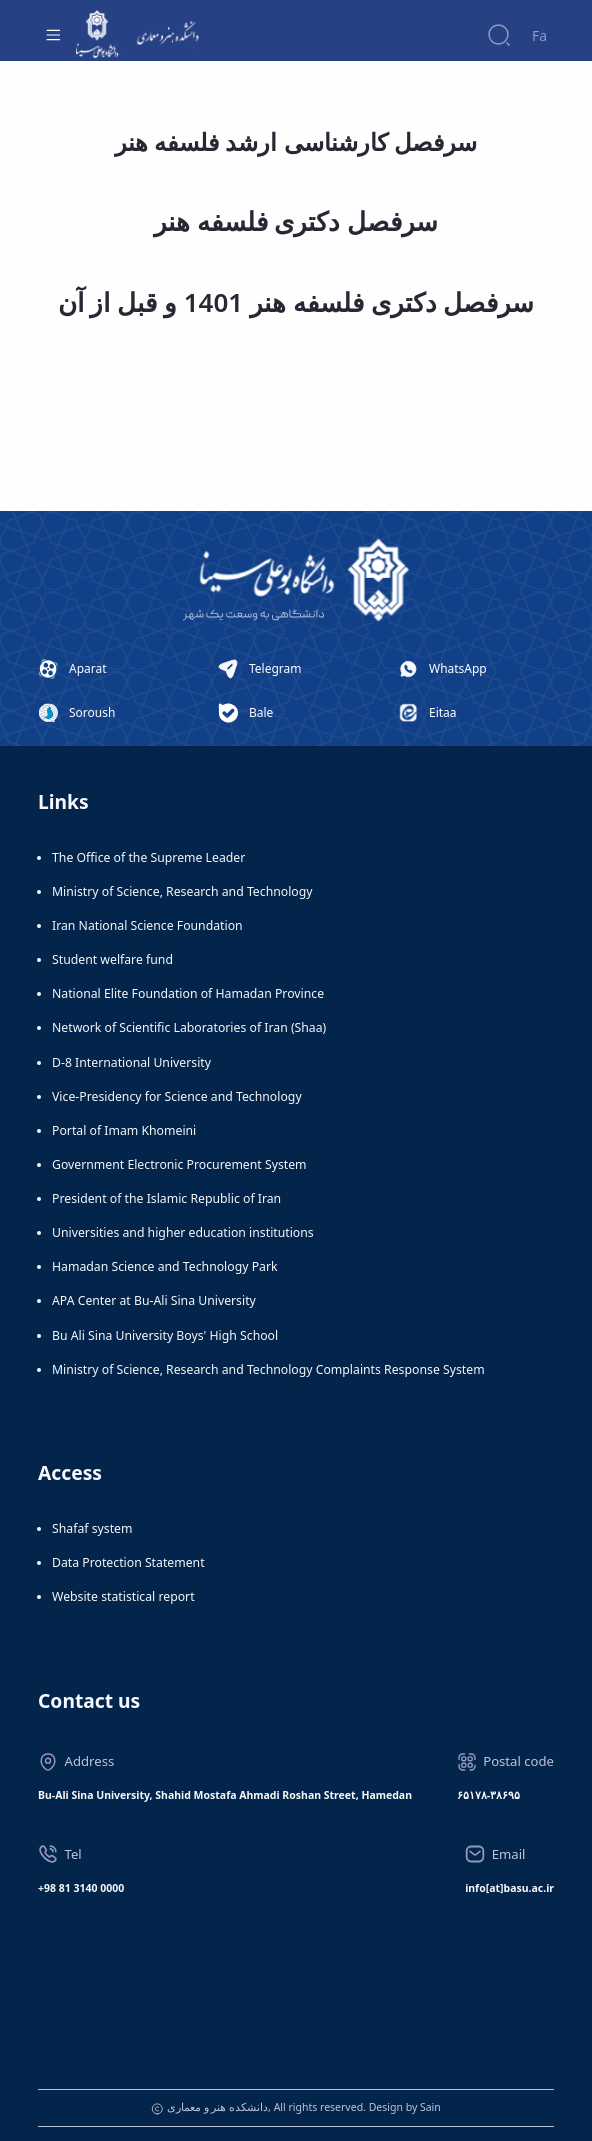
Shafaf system (92, 1528)
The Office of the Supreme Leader (148, 857)
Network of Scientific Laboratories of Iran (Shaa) (189, 1027)
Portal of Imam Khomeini (124, 1130)
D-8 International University (131, 1062)
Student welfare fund (112, 959)
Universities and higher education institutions (183, 1232)
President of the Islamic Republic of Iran (166, 1198)
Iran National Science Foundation (147, 925)
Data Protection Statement (128, 1562)
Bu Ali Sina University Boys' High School (165, 1335)
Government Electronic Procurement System (179, 1164)
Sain (430, 2107)
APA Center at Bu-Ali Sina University (154, 1300)
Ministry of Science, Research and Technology (182, 891)
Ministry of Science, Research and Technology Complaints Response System (268, 1369)
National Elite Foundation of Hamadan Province (188, 993)
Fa (539, 35)
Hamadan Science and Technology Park (165, 1266)
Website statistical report (123, 1596)
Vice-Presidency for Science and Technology (177, 1096)
